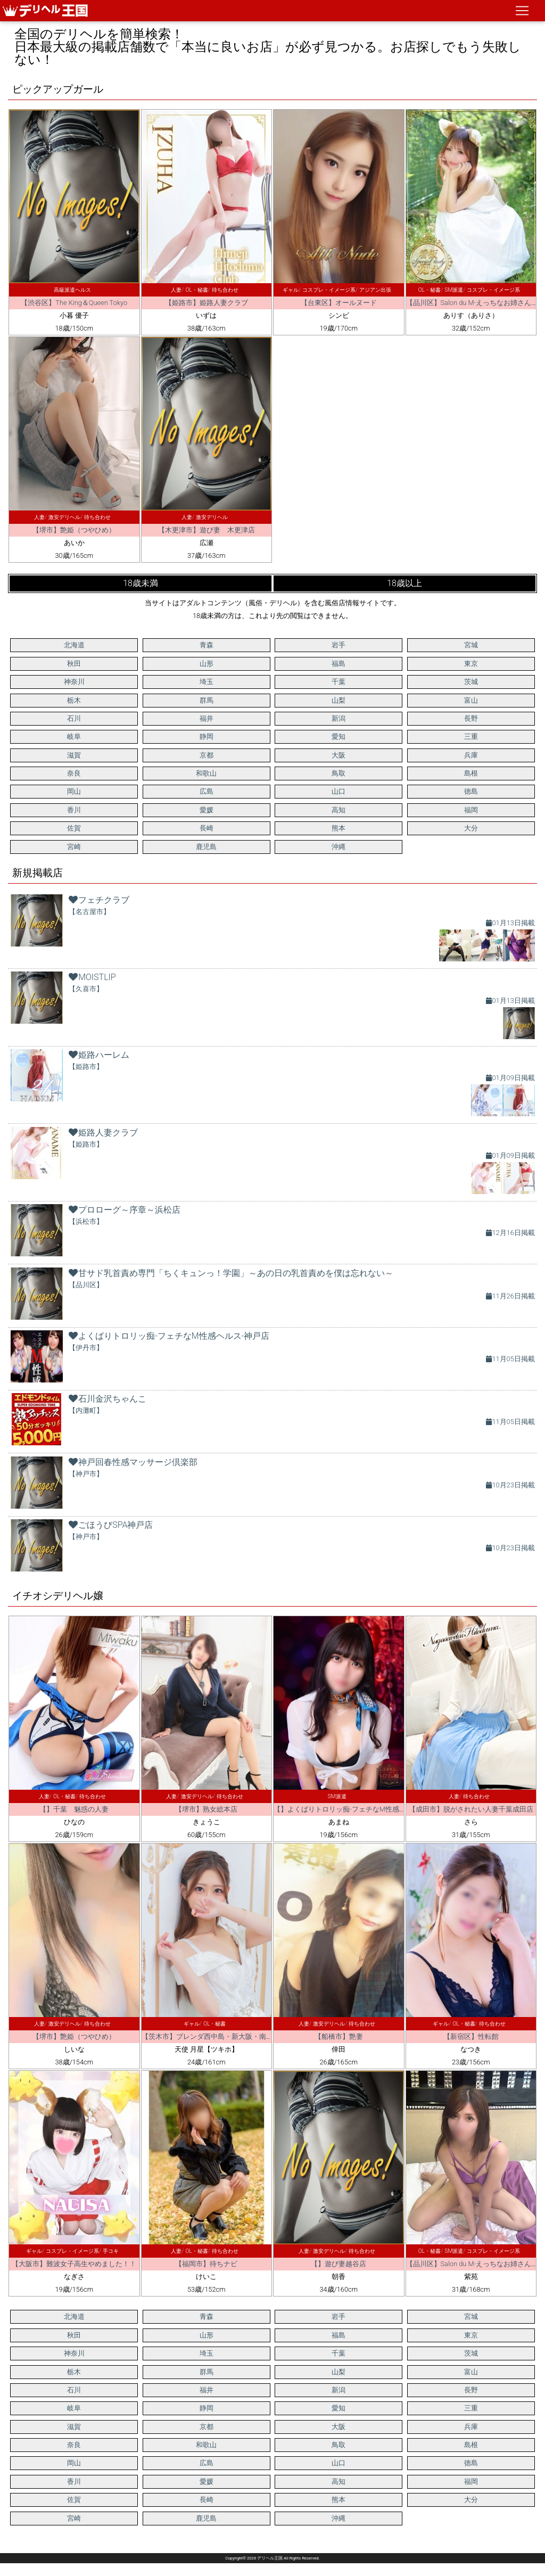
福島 (338, 664)
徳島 (471, 791)
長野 (471, 718)
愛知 (338, 736)
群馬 (206, 700)
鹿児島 (206, 847)
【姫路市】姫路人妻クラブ (206, 303)
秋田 (74, 664)
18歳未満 (140, 583)
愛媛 (206, 810)
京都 (206, 755)
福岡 (471, 810)
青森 (206, 645)
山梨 (338, 700)
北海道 (74, 645)
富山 (471, 700)
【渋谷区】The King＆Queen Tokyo (74, 303)
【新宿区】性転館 (471, 2036)
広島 (206, 791)
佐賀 (74, 828)
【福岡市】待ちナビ (206, 2264)
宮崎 (74, 847)
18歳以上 (404, 583)
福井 (206, 718)
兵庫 (471, 755)
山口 (338, 791)
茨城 (471, 682)
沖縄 (338, 847)
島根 (471, 773)
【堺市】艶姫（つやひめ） (73, 530)
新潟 (338, 718)
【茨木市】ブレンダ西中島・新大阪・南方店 (211, 2036)
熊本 (338, 828)
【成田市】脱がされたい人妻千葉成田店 (471, 1809)
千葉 (338, 682)
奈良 (74, 773)
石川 (74, 718)
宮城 (471, 645)
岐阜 (74, 736)
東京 (471, 664)
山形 (206, 664)
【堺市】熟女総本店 (206, 1809)
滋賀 (74, 755)
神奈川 (74, 682)
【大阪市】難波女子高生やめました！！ (74, 2264)
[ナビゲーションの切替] (522, 11)
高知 (338, 810)
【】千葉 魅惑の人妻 (74, 1809)
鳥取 (338, 773)
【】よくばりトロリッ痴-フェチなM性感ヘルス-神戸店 (358, 1809)
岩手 (338, 645)
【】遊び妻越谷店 (338, 2264)
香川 (74, 810)
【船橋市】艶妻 (339, 2036)
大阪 (338, 755)
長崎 (206, 828)
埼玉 (206, 682)
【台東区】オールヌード (339, 303)
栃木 (74, 700)
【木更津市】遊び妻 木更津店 (206, 530)
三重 (471, 736)
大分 (471, 828)
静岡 (206, 736)
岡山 (74, 791)
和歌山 (206, 773)
